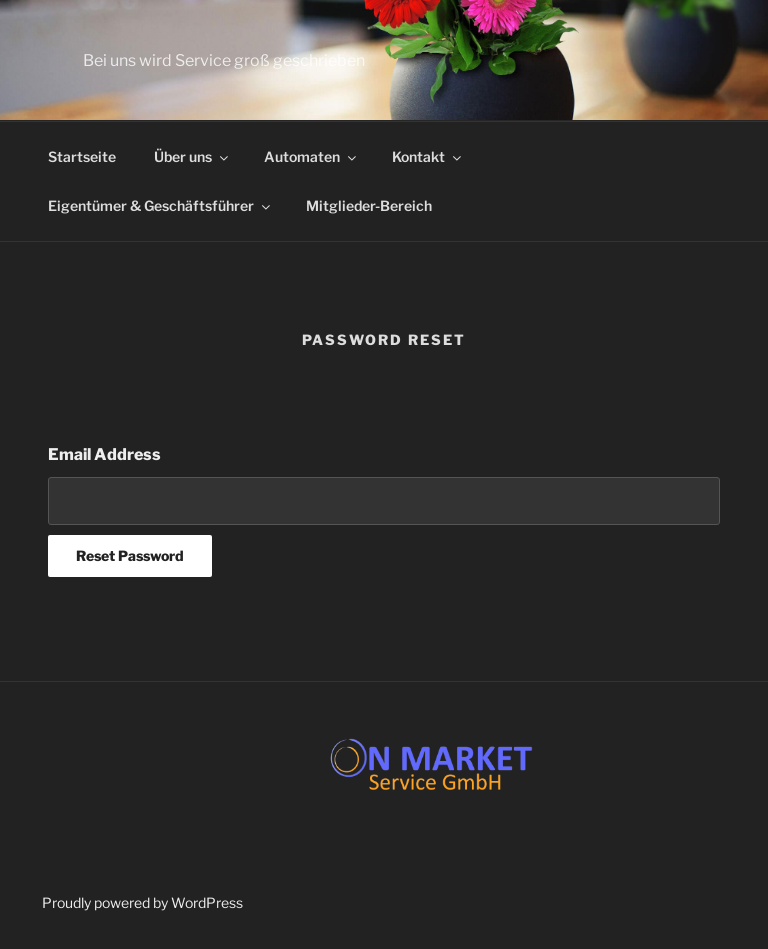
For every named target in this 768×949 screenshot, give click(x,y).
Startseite (82, 156)
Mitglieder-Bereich (369, 205)
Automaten (311, 156)
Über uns (192, 156)
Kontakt (428, 156)
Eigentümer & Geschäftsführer (160, 205)
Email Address (104, 454)
